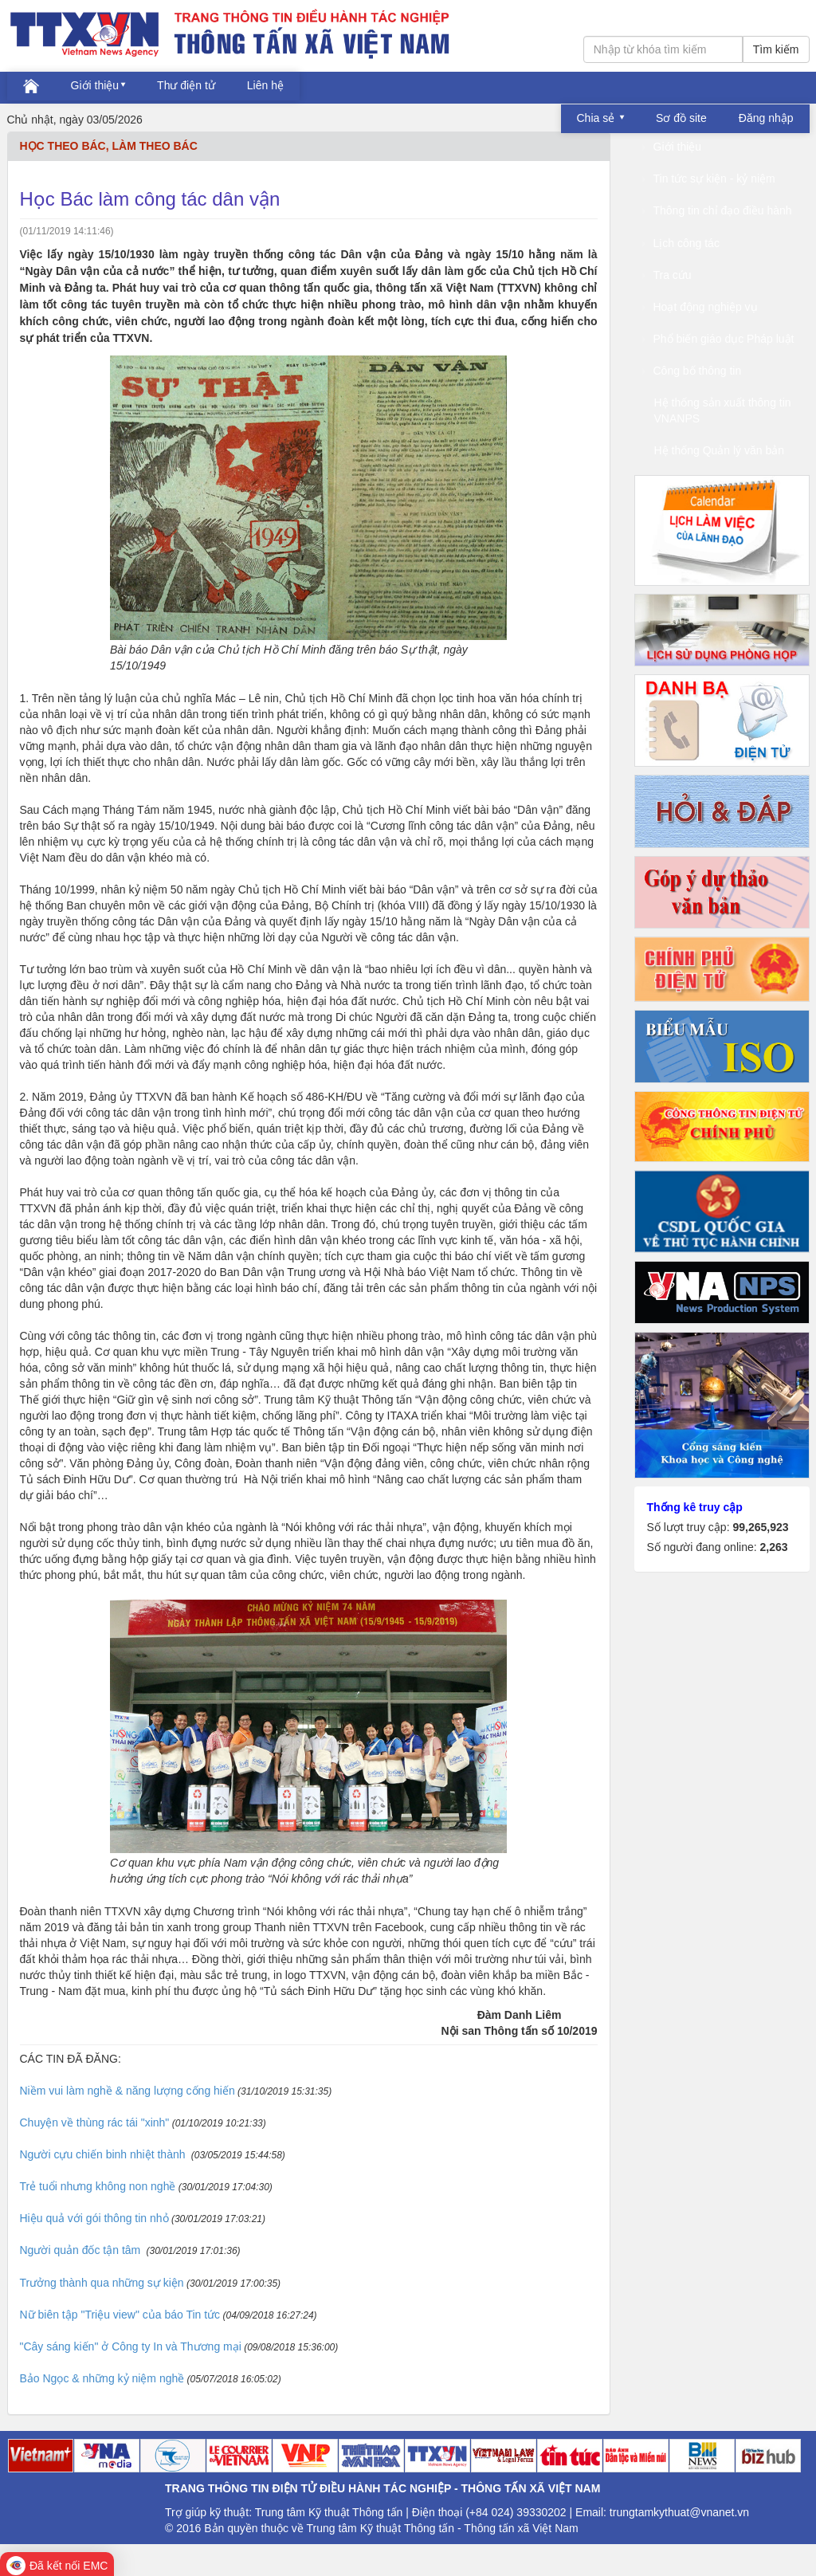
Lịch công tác (681, 243)
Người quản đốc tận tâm (82, 2250)
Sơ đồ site (681, 118)
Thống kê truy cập (695, 1507)
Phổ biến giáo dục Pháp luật (718, 338)
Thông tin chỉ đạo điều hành (717, 210)
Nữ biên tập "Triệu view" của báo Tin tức (120, 2314)
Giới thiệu (95, 85)
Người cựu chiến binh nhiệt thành (104, 2154)
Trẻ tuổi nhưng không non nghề (98, 2186)
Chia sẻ (597, 118)
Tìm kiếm (776, 49)
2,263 (773, 1547)
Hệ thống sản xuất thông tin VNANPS (722, 410)
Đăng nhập (766, 118)
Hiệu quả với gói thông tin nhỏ (94, 2218)
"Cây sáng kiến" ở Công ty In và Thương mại (130, 2346)
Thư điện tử (186, 85)
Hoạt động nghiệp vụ (700, 306)
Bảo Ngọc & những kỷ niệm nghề (102, 2378)
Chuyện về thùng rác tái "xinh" (95, 2122)
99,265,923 (760, 1527)
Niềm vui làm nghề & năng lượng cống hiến (127, 2090)
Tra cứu (667, 275)
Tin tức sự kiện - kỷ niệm (708, 178)
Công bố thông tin (692, 370)
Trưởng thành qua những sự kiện (102, 2282)
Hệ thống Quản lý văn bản (719, 450)
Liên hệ (265, 85)
